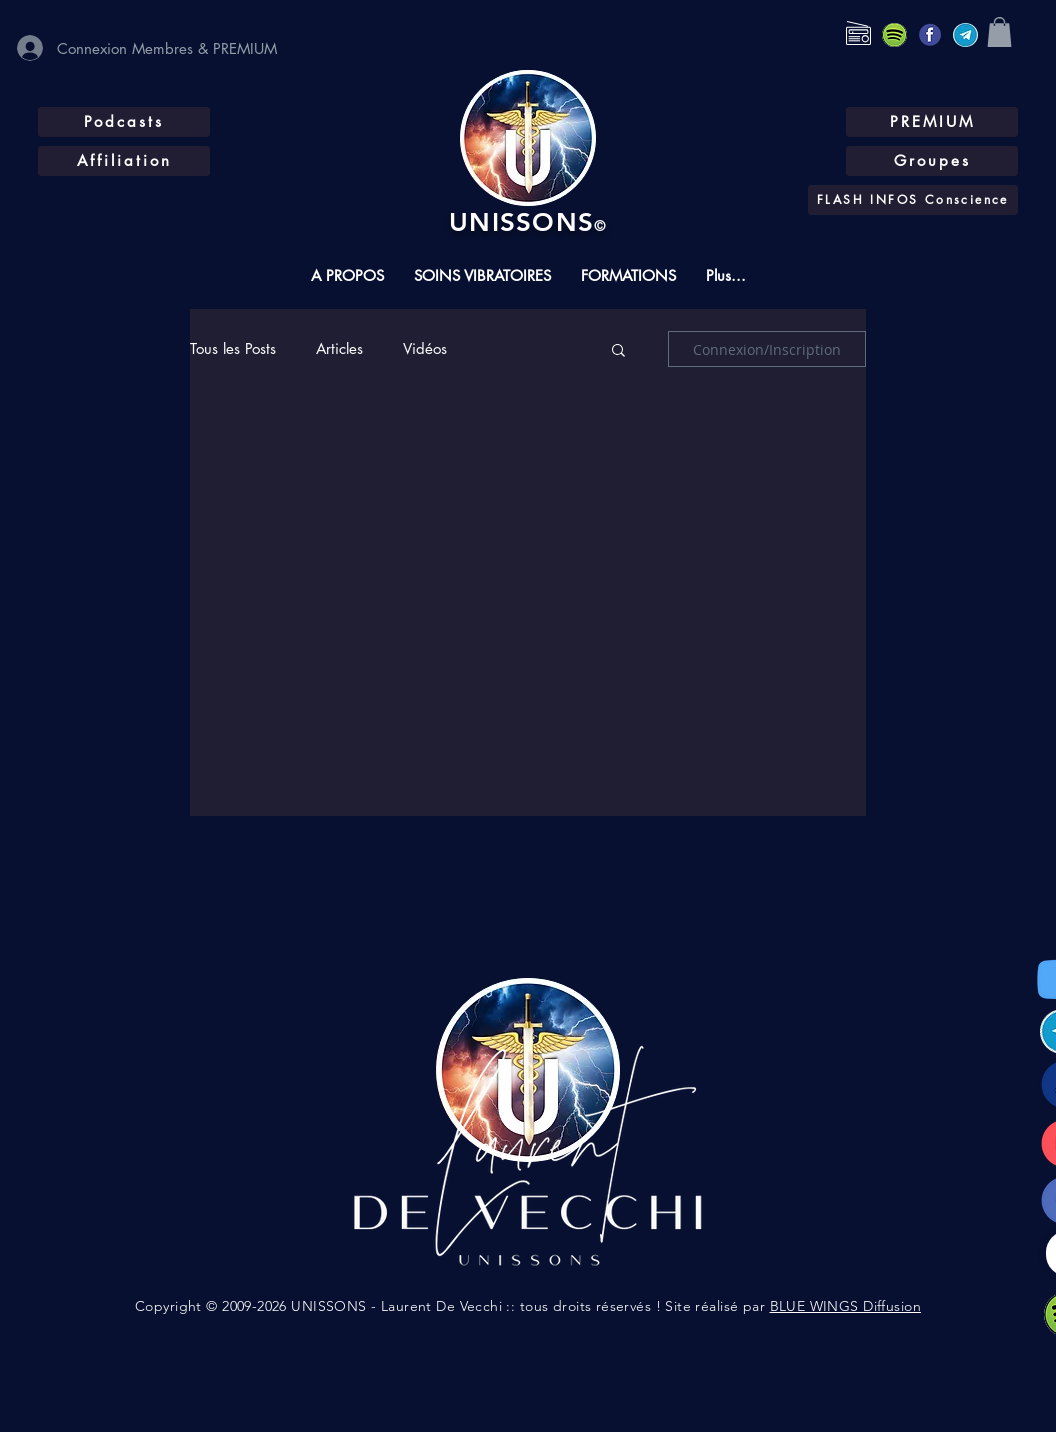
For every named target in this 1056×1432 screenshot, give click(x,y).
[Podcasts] (124, 122)
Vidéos (425, 349)
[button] (999, 32)
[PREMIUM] (932, 122)
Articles (339, 349)
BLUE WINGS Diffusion (845, 1306)
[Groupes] (932, 161)
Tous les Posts (233, 349)
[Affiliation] (124, 161)
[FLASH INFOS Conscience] (913, 200)
